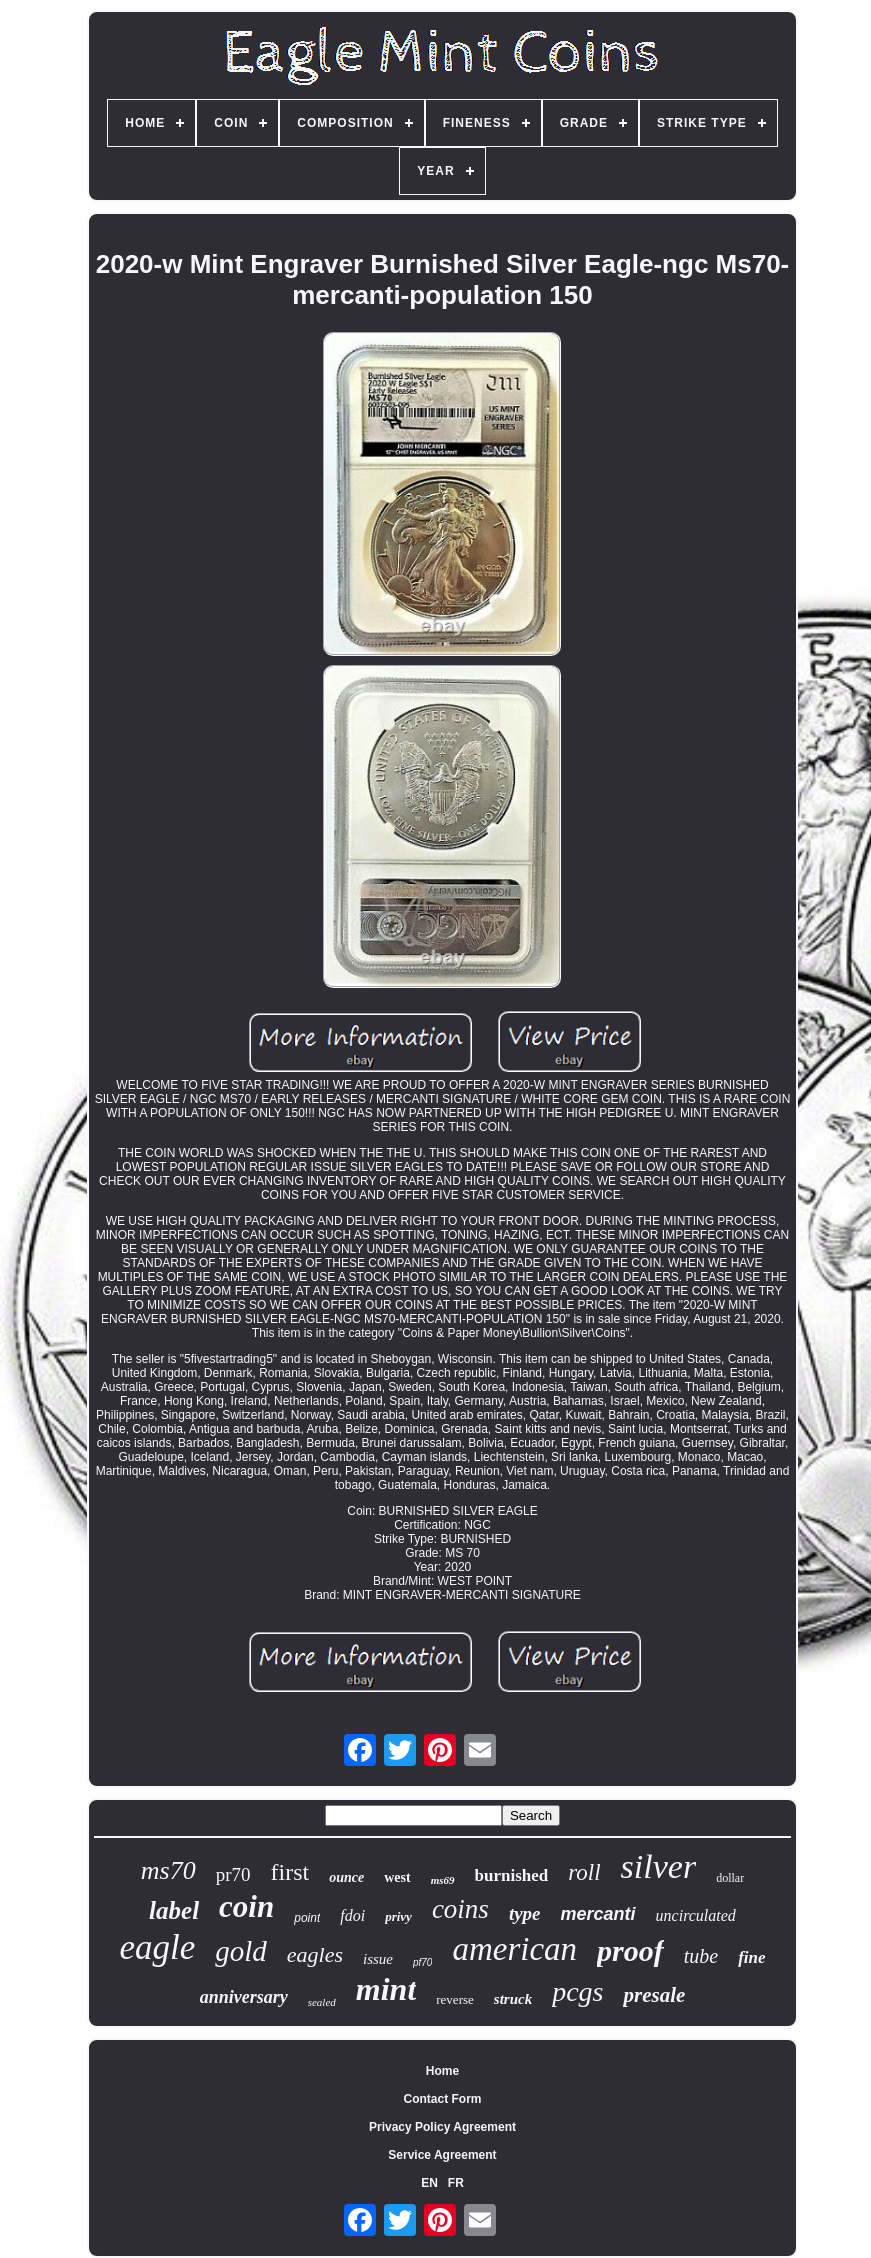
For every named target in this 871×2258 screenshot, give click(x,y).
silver (659, 1866)
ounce (346, 1877)
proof (630, 1950)
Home (442, 2071)
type (525, 1913)
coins (460, 1909)
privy (398, 1916)
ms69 (443, 1880)
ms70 (168, 1870)
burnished (512, 1875)
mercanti (598, 1914)
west (397, 1877)
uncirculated (696, 1915)
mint (386, 1989)
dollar (730, 1878)
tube (701, 1956)
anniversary (244, 1997)
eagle (157, 1947)
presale (654, 1995)
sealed (322, 2002)
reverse (455, 1999)
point (307, 1918)
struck (513, 1999)
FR (456, 2183)
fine (751, 1957)
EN (429, 2183)
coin (246, 1906)
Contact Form (442, 2099)
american (514, 1949)
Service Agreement (442, 2155)
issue (378, 1959)
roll (584, 1872)
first (290, 1872)
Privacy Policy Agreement (442, 2127)
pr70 (233, 1874)
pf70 (422, 1962)
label (174, 1910)
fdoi (352, 1915)
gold (241, 1951)
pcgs (577, 1991)
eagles (315, 1954)
